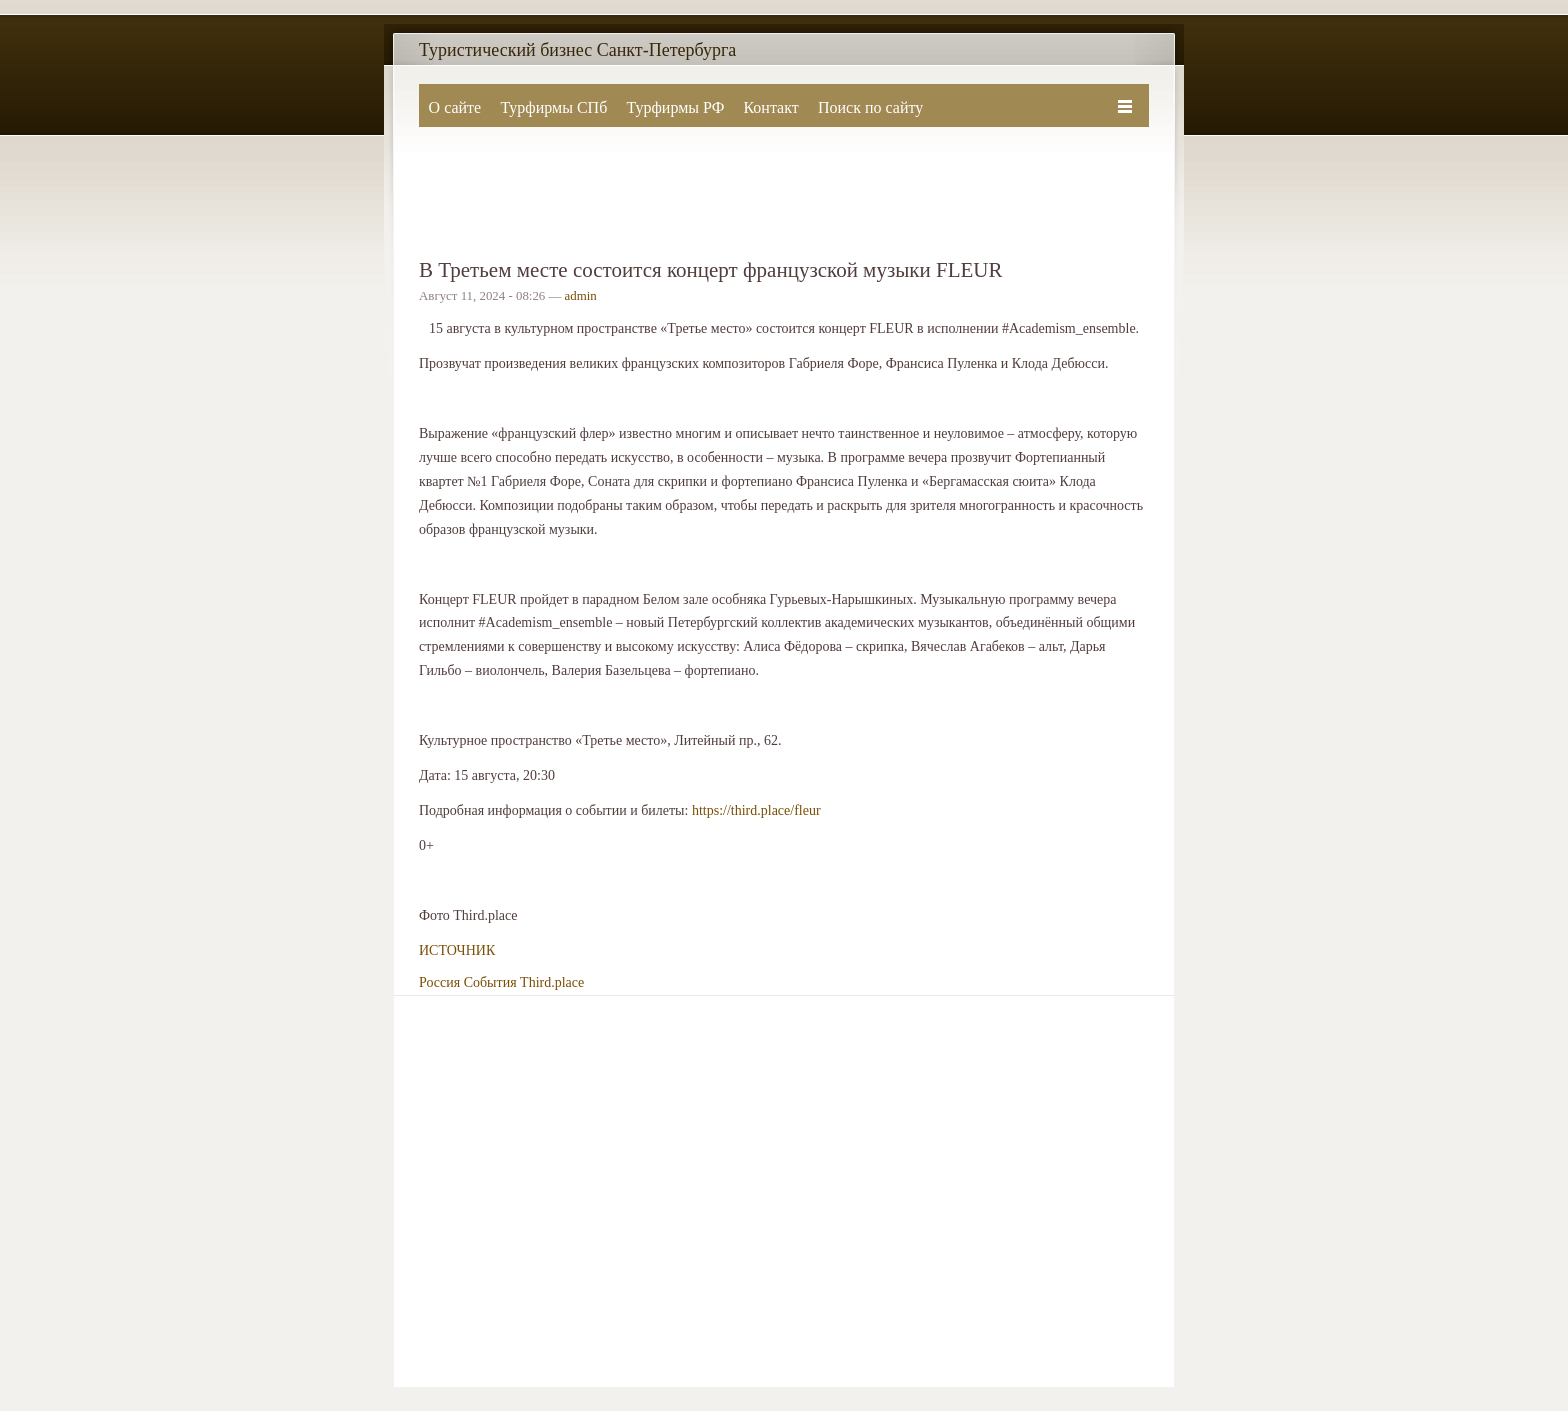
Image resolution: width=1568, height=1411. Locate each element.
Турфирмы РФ (675, 107)
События (490, 982)
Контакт (770, 107)
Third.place (552, 982)
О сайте (455, 107)
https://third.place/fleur (756, 810)
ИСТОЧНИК (457, 950)
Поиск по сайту (870, 107)
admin (581, 296)
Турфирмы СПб (553, 107)
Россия (439, 982)
